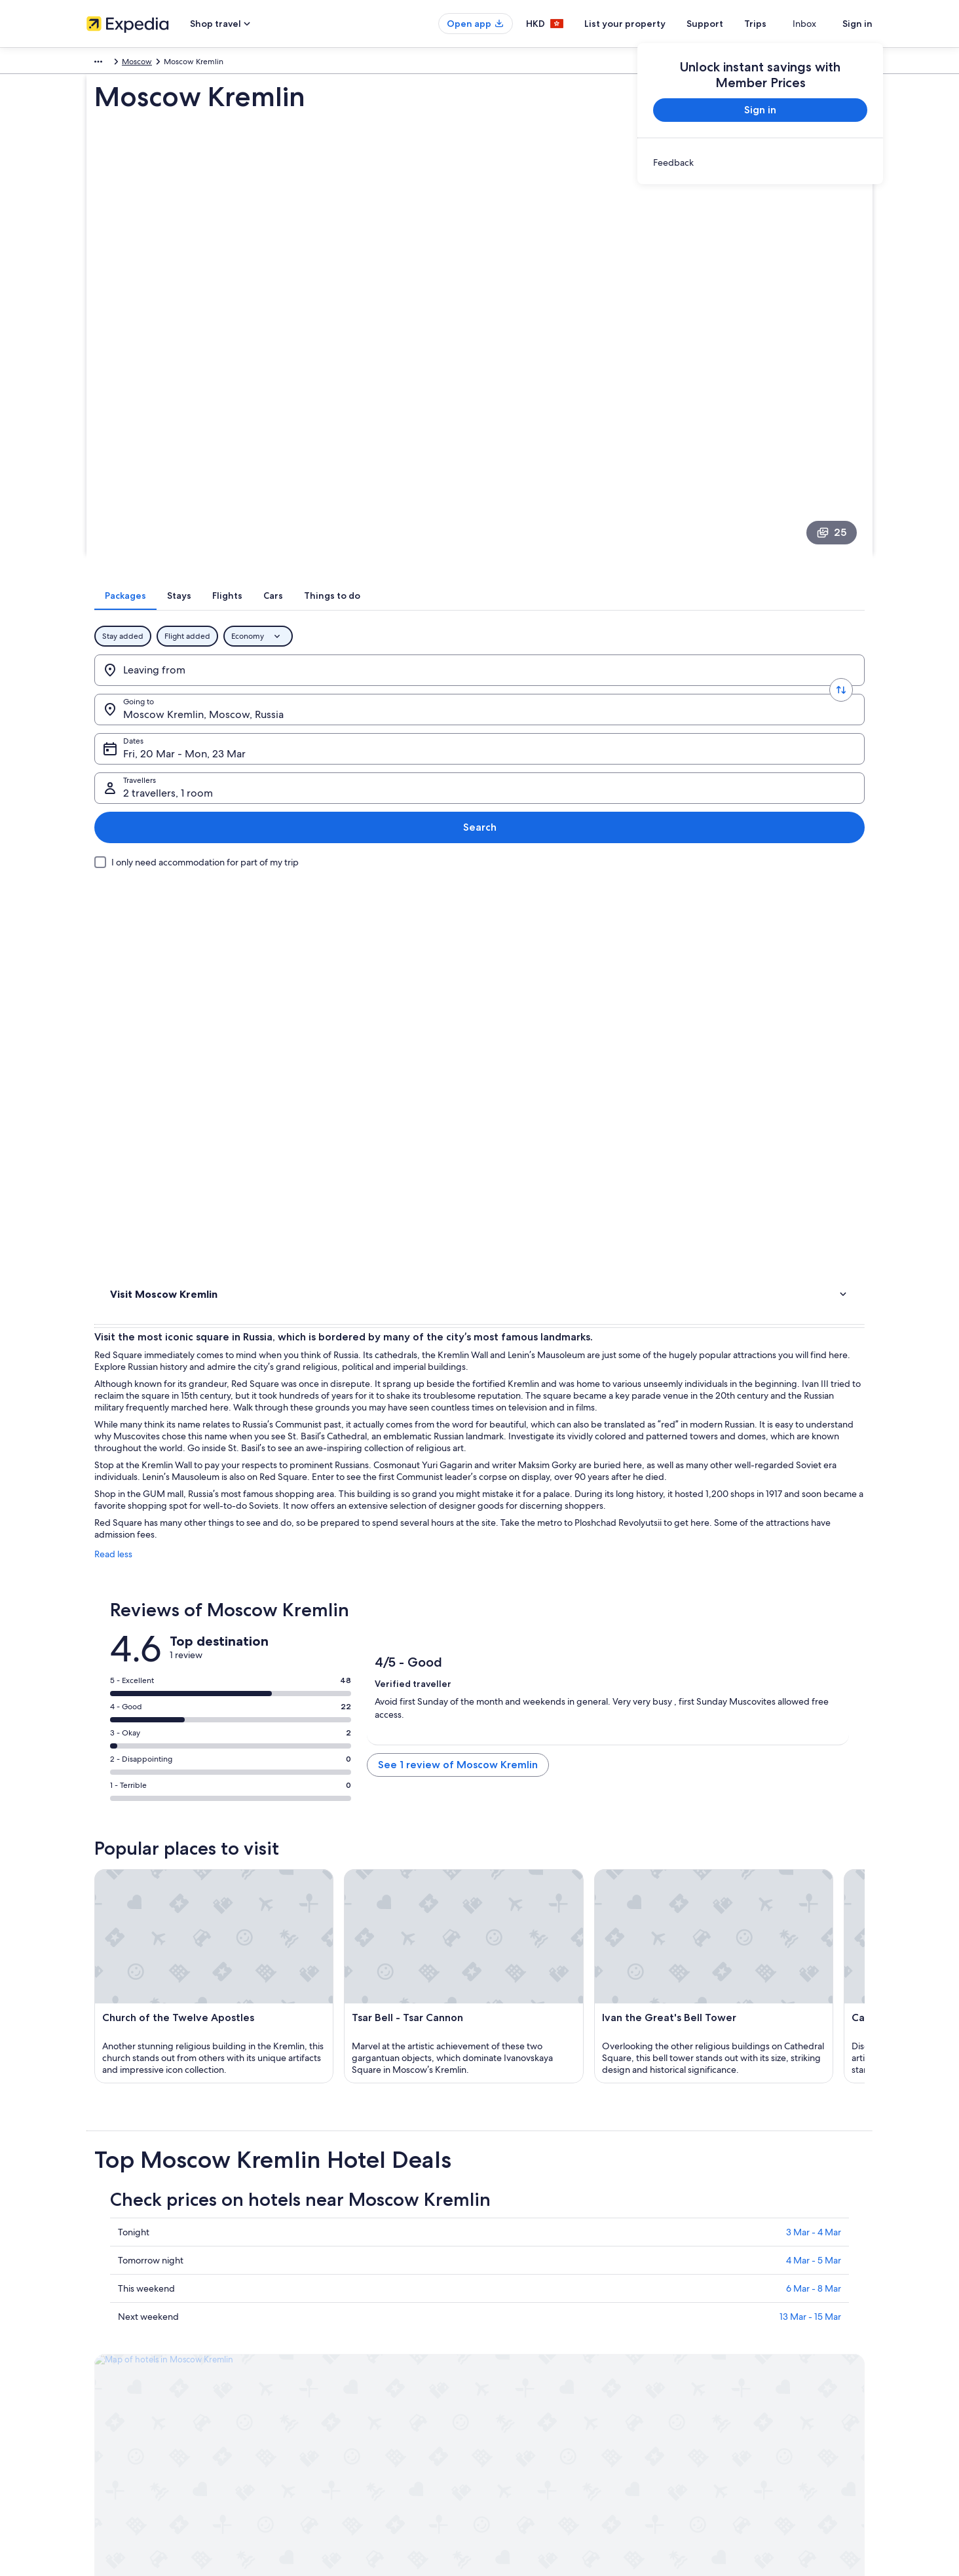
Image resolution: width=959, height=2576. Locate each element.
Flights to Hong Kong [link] (327, 2377)
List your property (648, 23)
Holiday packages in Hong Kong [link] (346, 2356)
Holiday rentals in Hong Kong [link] (341, 2335)
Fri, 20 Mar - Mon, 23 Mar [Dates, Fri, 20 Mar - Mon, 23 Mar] (529, 536)
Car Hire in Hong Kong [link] (329, 2398)
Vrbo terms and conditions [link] (540, 2377)
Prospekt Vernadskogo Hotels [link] (544, 2058)
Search (821, 531)
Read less (306, 941)
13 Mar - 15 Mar (417, 1917)
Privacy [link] (505, 2293)
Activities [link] (128, 745)
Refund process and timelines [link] (749, 2335)
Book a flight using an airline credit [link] (757, 2356)
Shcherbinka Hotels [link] (165, 2157)
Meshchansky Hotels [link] (168, 2107)
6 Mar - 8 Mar (420, 1889)
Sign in (857, 23)
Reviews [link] (126, 762)
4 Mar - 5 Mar (420, 1861)
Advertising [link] (106, 2377)
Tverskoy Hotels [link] (158, 2083)
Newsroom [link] (106, 2398)
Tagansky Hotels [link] (516, 2107)
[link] (760, 162)
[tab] (372, 456)
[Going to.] (354, 531)
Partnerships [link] (108, 2356)
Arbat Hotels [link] (151, 2058)
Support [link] (710, 2293)
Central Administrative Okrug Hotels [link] (557, 2157)
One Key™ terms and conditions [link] (549, 2356)
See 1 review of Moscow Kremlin (586, 1159)
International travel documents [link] (750, 2377)
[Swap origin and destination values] (271, 531)
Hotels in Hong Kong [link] (326, 2314)
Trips (779, 23)
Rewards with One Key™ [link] (333, 2419)
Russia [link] (123, 63)
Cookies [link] (507, 2314)
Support (728, 23)
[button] (479, 1970)
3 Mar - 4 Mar (420, 1833)
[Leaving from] (188, 531)
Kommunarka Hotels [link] (524, 2083)
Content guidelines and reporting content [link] (567, 2398)
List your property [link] (117, 2335)
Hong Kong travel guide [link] (332, 2293)
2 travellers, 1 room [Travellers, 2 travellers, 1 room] (707, 536)
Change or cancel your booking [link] (751, 2314)
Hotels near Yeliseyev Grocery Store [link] (556, 2132)
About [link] (97, 2293)
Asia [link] (93, 63)
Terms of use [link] (515, 2335)
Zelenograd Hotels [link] (164, 2132)
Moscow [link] (161, 63)
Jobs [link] (94, 2314)
